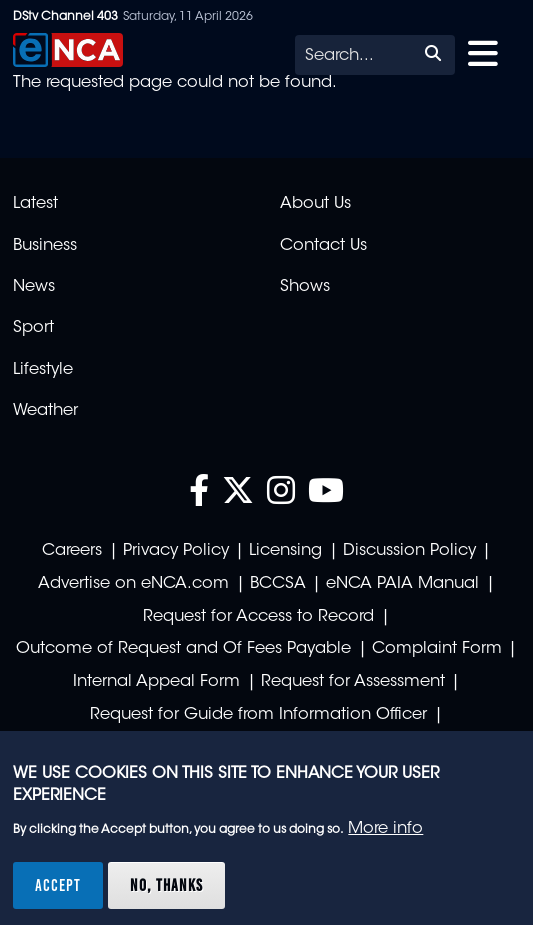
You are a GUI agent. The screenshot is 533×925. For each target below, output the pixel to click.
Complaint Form (437, 649)
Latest (35, 204)
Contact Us (323, 246)
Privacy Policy (176, 551)
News (34, 287)
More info (385, 829)
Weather (45, 411)
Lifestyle (43, 370)
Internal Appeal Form (156, 682)
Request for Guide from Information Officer (258, 715)
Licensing (285, 551)
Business (45, 246)
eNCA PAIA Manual (402, 584)
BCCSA (278, 584)
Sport (33, 328)
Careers (72, 551)
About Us (315, 204)
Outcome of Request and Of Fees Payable (183, 649)
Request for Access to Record (258, 617)
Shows (305, 287)
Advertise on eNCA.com (133, 584)
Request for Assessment (353, 682)
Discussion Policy (409, 551)
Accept (58, 885)
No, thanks (166, 885)
